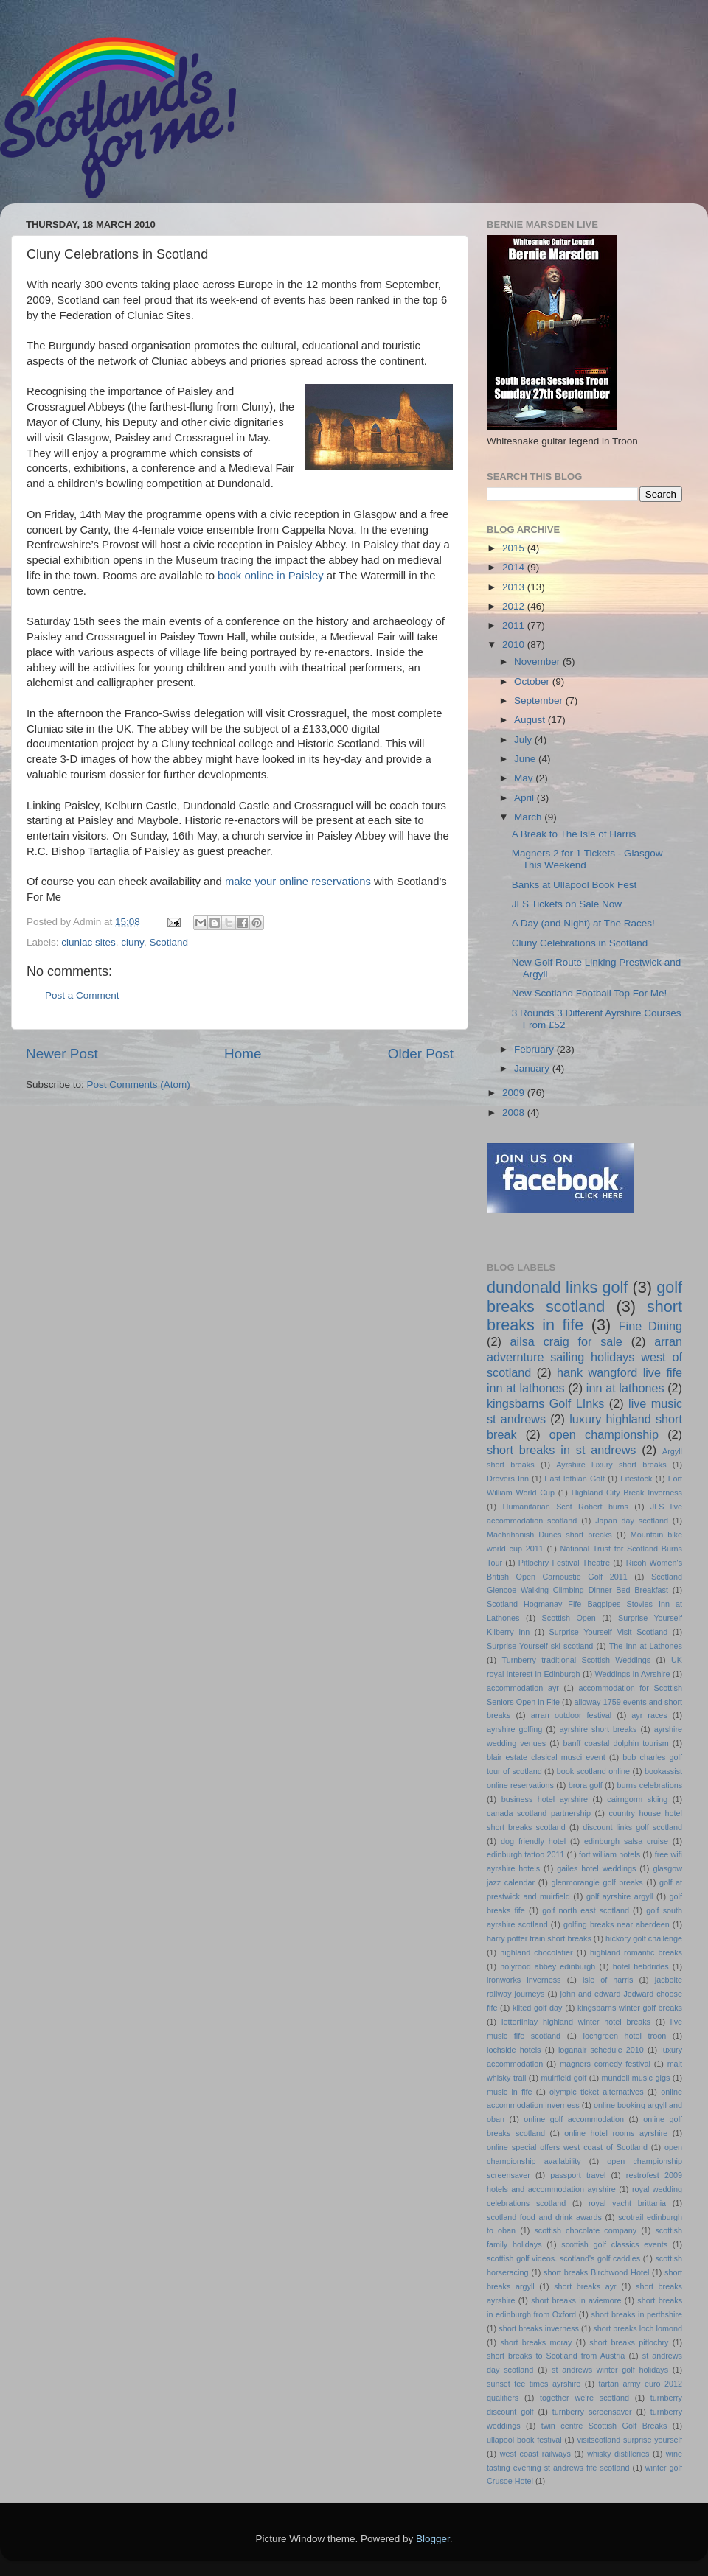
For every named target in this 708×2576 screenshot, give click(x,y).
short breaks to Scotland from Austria (556, 2355)
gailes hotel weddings (596, 1868)
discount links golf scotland (632, 1827)
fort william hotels (609, 1854)
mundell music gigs (636, 2077)
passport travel (577, 2175)
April (525, 797)
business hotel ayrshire (545, 1799)
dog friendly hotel (533, 1841)
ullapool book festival (524, 2439)
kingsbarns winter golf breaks (629, 2007)
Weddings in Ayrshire (632, 1673)
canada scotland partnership (539, 1813)
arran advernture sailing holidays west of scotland (584, 1357)
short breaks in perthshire (636, 2314)
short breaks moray (536, 2342)
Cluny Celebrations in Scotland (580, 943)
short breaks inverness (539, 2328)
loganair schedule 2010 (601, 2049)
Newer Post (62, 1053)
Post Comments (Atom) (138, 1084)
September (540, 700)
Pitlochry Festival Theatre (564, 1562)
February (535, 1049)
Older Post (421, 1053)
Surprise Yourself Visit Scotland (608, 1631)
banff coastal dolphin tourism (615, 1743)
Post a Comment (82, 995)
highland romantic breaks (636, 1952)
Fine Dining (650, 1326)
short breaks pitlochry (628, 2342)
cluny (132, 942)
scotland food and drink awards (544, 2217)
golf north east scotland (585, 1910)
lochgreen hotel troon (625, 2035)
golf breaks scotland (584, 1297)
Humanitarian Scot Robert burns (565, 1506)
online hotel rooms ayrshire (615, 2133)
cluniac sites (88, 942)
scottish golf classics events (614, 2244)
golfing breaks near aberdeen (616, 1924)
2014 (514, 567)
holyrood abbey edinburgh (547, 1966)
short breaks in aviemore (576, 2300)
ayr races (649, 1715)
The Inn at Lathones (645, 1645)
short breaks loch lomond (637, 2328)
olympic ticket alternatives (596, 2091)
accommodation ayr (523, 1687)
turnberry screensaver (592, 2411)
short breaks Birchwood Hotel (596, 2272)
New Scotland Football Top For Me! (589, 993)
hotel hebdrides (641, 1966)
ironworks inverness (524, 1979)
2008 (514, 1112)
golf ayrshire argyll (619, 1896)
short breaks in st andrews (561, 1449)
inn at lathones (625, 1388)
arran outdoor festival (571, 1715)
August (531, 719)
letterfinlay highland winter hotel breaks (576, 2021)
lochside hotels (514, 2049)
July (524, 739)
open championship (604, 1434)
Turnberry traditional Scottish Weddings (576, 1659)
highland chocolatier (536, 1952)
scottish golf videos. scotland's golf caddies (563, 2258)
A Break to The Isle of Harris (574, 834)
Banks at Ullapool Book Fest (574, 884)
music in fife (509, 2091)
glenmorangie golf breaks (596, 1882)
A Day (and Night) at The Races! (583, 923)
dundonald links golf (557, 1287)
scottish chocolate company (585, 2230)
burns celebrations (650, 1785)
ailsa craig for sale (566, 1341)
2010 (514, 644)
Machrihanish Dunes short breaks (549, 1534)
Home (242, 1053)
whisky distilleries (618, 2453)
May (524, 777)
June (526, 758)
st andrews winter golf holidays (610, 2369)
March (529, 817)
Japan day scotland (631, 1520)
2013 (514, 587)
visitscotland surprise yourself (629, 2439)
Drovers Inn (508, 1478)
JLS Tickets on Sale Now (567, 904)
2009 (514, 1092)
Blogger (433, 2538)
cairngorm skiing (637, 1799)
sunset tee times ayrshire (533, 2383)
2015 (514, 548)
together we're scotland (584, 2397)
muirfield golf (564, 2077)
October (533, 681)
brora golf (586, 1785)
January (533, 1068)
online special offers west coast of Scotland (567, 2147)
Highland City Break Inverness (627, 1492)
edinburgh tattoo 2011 (525, 1854)
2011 (514, 625)
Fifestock (636, 1478)
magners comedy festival (605, 2063)
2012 (514, 606)
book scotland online (593, 1771)
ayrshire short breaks (598, 1729)
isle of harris (608, 1979)
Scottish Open (569, 1617)
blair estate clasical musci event (546, 1757)
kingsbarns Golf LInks (545, 1403)
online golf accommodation (574, 2119)
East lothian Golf (574, 1478)
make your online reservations (298, 881)
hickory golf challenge (643, 1938)
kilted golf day (537, 2007)
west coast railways (535, 2453)
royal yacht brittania (627, 2203)
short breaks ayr (585, 2286)
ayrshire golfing (514, 1729)
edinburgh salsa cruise (626, 1841)
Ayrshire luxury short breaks (611, 1464)
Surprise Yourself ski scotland (540, 1645)
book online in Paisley (271, 576)
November (538, 661)
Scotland (168, 942)
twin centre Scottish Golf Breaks (604, 2425)
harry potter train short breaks (539, 1938)
